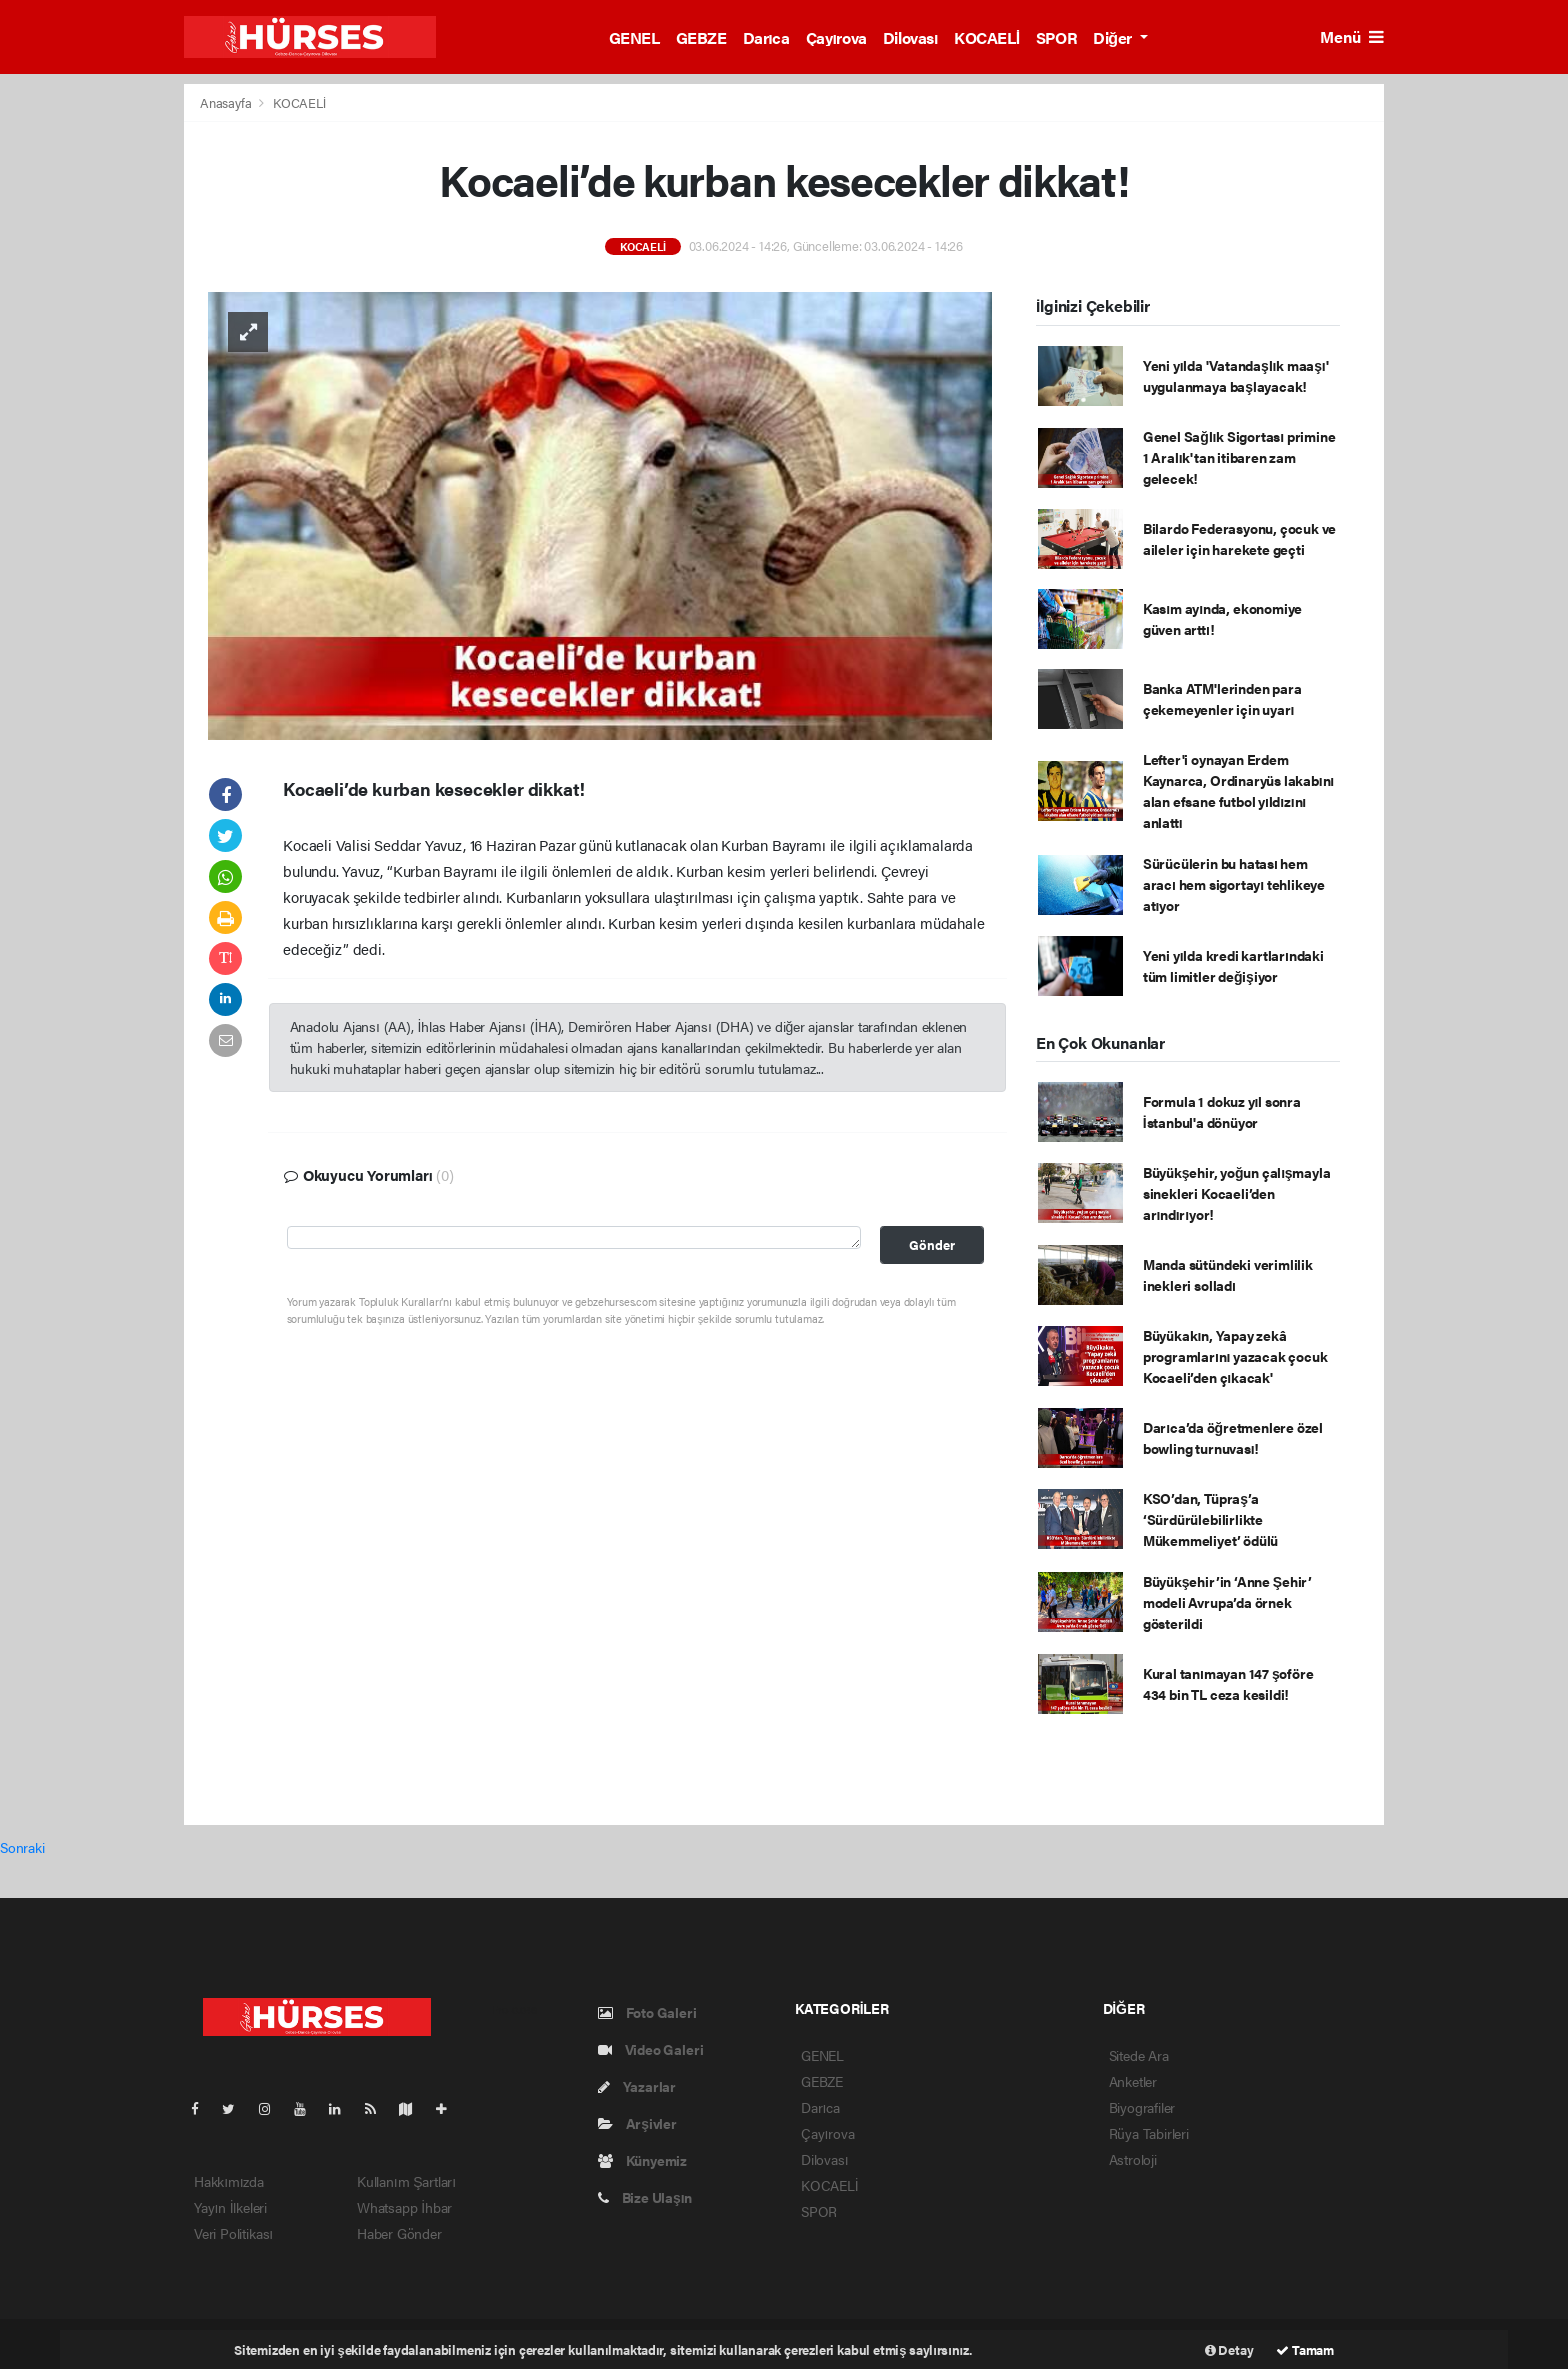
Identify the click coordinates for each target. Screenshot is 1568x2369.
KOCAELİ (987, 37)
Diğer (1114, 37)
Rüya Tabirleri (1149, 2133)
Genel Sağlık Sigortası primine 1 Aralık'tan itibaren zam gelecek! (1239, 457)
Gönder (932, 1245)
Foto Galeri (647, 2012)
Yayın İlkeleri (230, 2207)
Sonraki (22, 1847)
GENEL (634, 37)
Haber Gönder (399, 2233)
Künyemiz (642, 2160)
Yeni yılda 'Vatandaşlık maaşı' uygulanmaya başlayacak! (1235, 375)
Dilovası (910, 37)
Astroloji (1133, 2159)
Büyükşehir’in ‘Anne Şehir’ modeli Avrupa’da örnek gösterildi (1227, 1602)
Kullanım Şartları (406, 2181)
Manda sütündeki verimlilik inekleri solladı (1228, 1274)
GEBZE (701, 37)
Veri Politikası (233, 2233)
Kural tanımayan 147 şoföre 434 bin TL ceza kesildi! (1228, 1683)
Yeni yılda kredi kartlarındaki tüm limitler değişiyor (1233, 965)
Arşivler (637, 2123)
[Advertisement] (1481, 383)
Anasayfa (227, 102)
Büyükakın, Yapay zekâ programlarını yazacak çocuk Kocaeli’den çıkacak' (1235, 1356)
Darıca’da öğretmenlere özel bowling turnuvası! (1233, 1437)
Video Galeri (650, 2049)
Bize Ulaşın (645, 2197)
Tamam (1305, 2349)
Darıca (766, 37)
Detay (1229, 2349)
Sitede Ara (1139, 2055)
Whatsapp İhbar (404, 2207)
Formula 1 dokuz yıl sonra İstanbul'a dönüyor (1222, 1111)
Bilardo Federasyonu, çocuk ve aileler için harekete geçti (1239, 538)
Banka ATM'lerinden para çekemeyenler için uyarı (1222, 698)
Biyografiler (1142, 2107)
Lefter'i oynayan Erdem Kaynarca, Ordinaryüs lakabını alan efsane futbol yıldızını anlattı (1238, 790)
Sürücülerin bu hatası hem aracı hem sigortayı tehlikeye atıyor (1234, 884)
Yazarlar (637, 2086)
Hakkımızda (229, 2181)
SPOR (1056, 37)
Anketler (1133, 2081)
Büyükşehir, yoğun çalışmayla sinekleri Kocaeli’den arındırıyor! (1237, 1193)
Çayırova (836, 37)
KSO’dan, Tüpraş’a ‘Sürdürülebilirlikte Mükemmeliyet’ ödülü (1210, 1519)
